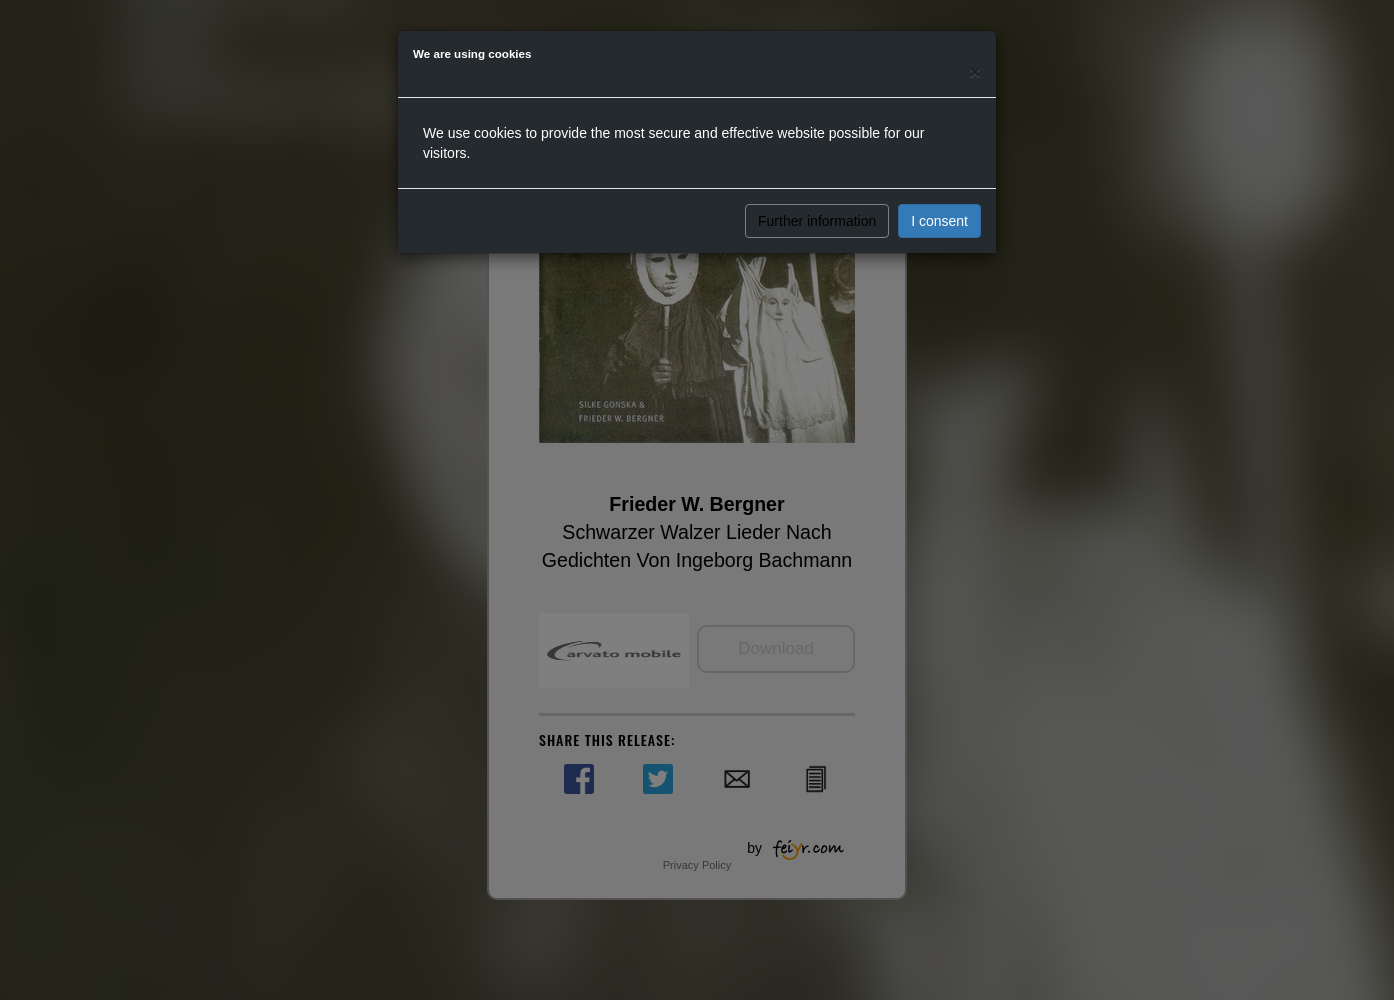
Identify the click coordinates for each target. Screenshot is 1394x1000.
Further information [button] (817, 221)
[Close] (975, 71)
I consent (939, 221)
